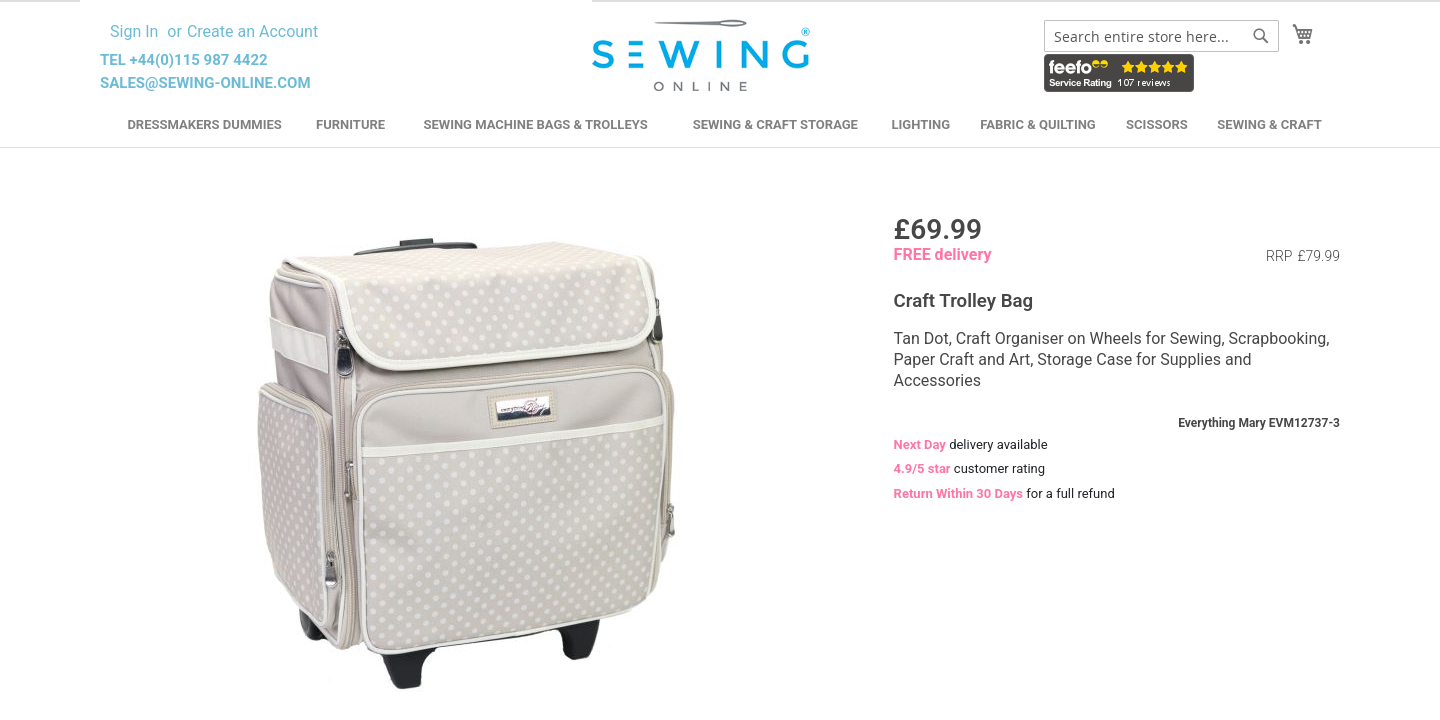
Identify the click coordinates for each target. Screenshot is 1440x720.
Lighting (921, 124)
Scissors (1157, 124)
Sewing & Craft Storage (775, 124)
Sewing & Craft (1269, 124)
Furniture (350, 124)
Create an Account (252, 31)
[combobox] (1161, 36)
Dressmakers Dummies (204, 124)
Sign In (134, 31)
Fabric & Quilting (1037, 124)
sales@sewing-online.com (205, 83)
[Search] (1261, 36)
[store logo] (703, 56)
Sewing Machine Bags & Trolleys (535, 124)
